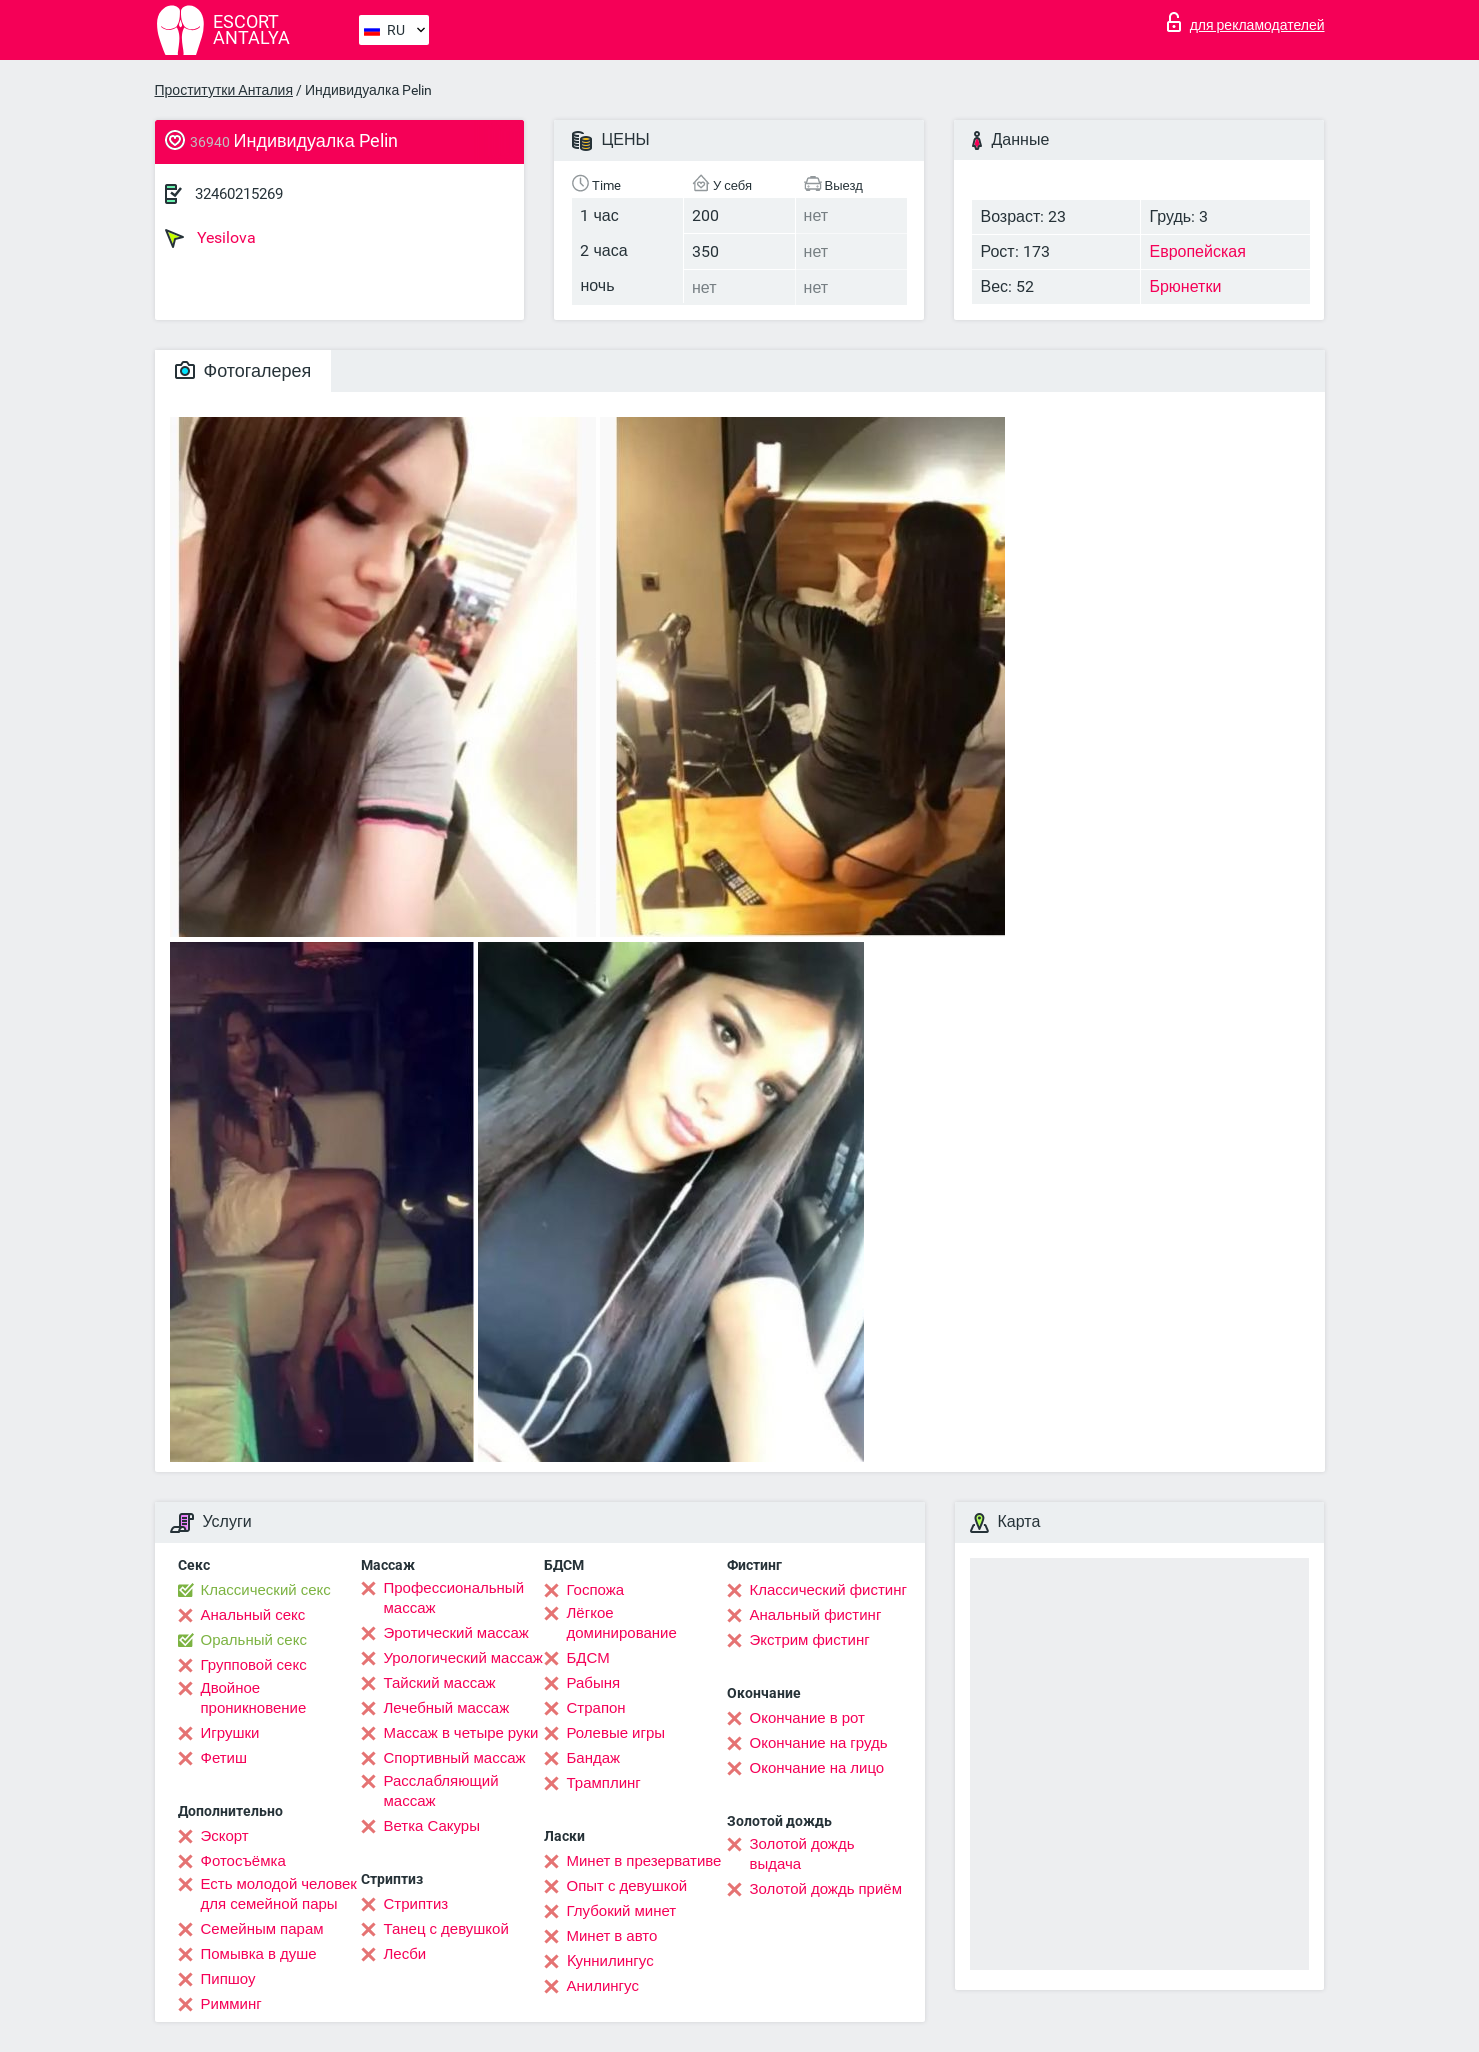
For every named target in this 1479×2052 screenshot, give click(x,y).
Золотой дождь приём (826, 1889)
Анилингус (603, 1986)
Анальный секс (253, 1615)
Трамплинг (604, 1783)
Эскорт (225, 1836)
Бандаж (594, 1758)
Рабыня (594, 1683)
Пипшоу (228, 1979)
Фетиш (224, 1758)
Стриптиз (416, 1904)
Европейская (1197, 251)
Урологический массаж (463, 1658)
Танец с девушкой (446, 1929)
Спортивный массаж (455, 1758)
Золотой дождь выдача (802, 1854)
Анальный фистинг (816, 1615)
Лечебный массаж (447, 1708)
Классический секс (266, 1590)
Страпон (596, 1708)
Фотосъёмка (243, 1861)
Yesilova (210, 238)
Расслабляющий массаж (441, 1791)
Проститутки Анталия (224, 90)
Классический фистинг (828, 1590)
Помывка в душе (259, 1954)
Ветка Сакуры (432, 1826)
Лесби (405, 1954)
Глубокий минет (622, 1911)
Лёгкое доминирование (622, 1623)
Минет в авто (612, 1936)
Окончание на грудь (819, 1743)
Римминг (231, 2004)
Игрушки (230, 1733)
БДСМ (588, 1658)
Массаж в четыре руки (461, 1733)
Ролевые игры (616, 1733)
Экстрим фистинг (810, 1640)
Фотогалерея (243, 370)
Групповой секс (254, 1665)
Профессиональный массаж (454, 1598)
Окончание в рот (807, 1718)
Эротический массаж (456, 1633)
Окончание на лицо (817, 1768)
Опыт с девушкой (627, 1886)
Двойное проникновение (254, 1698)
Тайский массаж (440, 1683)
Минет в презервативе (644, 1861)
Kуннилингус (610, 1961)
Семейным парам (262, 1929)
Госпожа (596, 1590)
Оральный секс (254, 1640)
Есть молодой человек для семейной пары (279, 1894)
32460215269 (239, 194)
